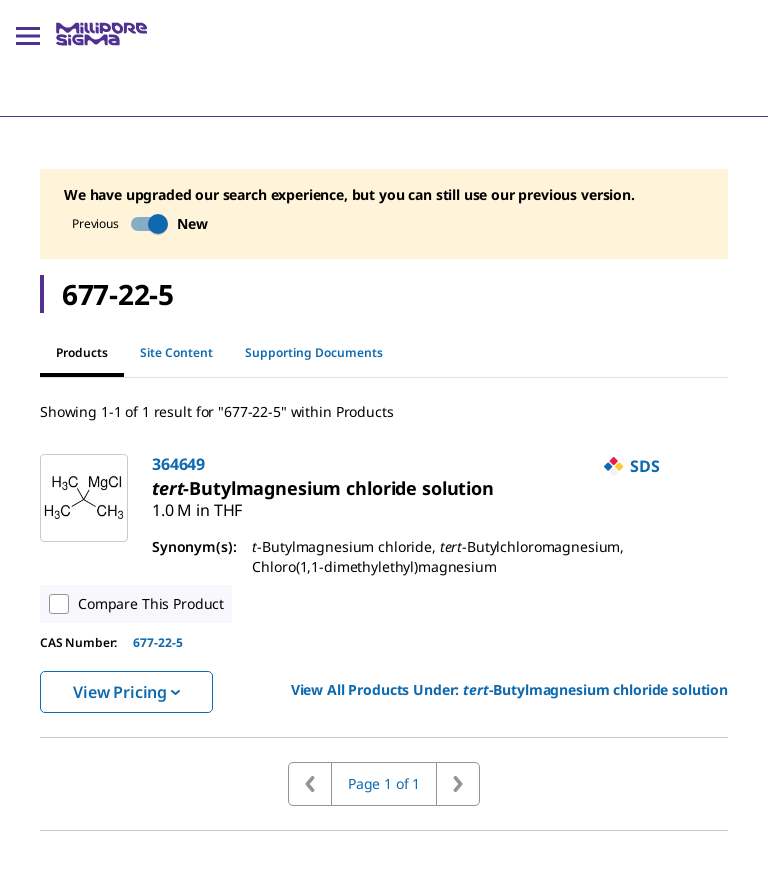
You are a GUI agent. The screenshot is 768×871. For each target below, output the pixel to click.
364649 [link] (178, 464)
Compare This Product (132, 604)
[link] (323, 488)
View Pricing (126, 692)
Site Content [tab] (176, 352)
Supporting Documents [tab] (314, 352)
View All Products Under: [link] (509, 689)
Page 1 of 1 (384, 783)
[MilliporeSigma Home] (101, 34)
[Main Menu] (28, 34)
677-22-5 (158, 642)
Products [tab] (82, 360)
